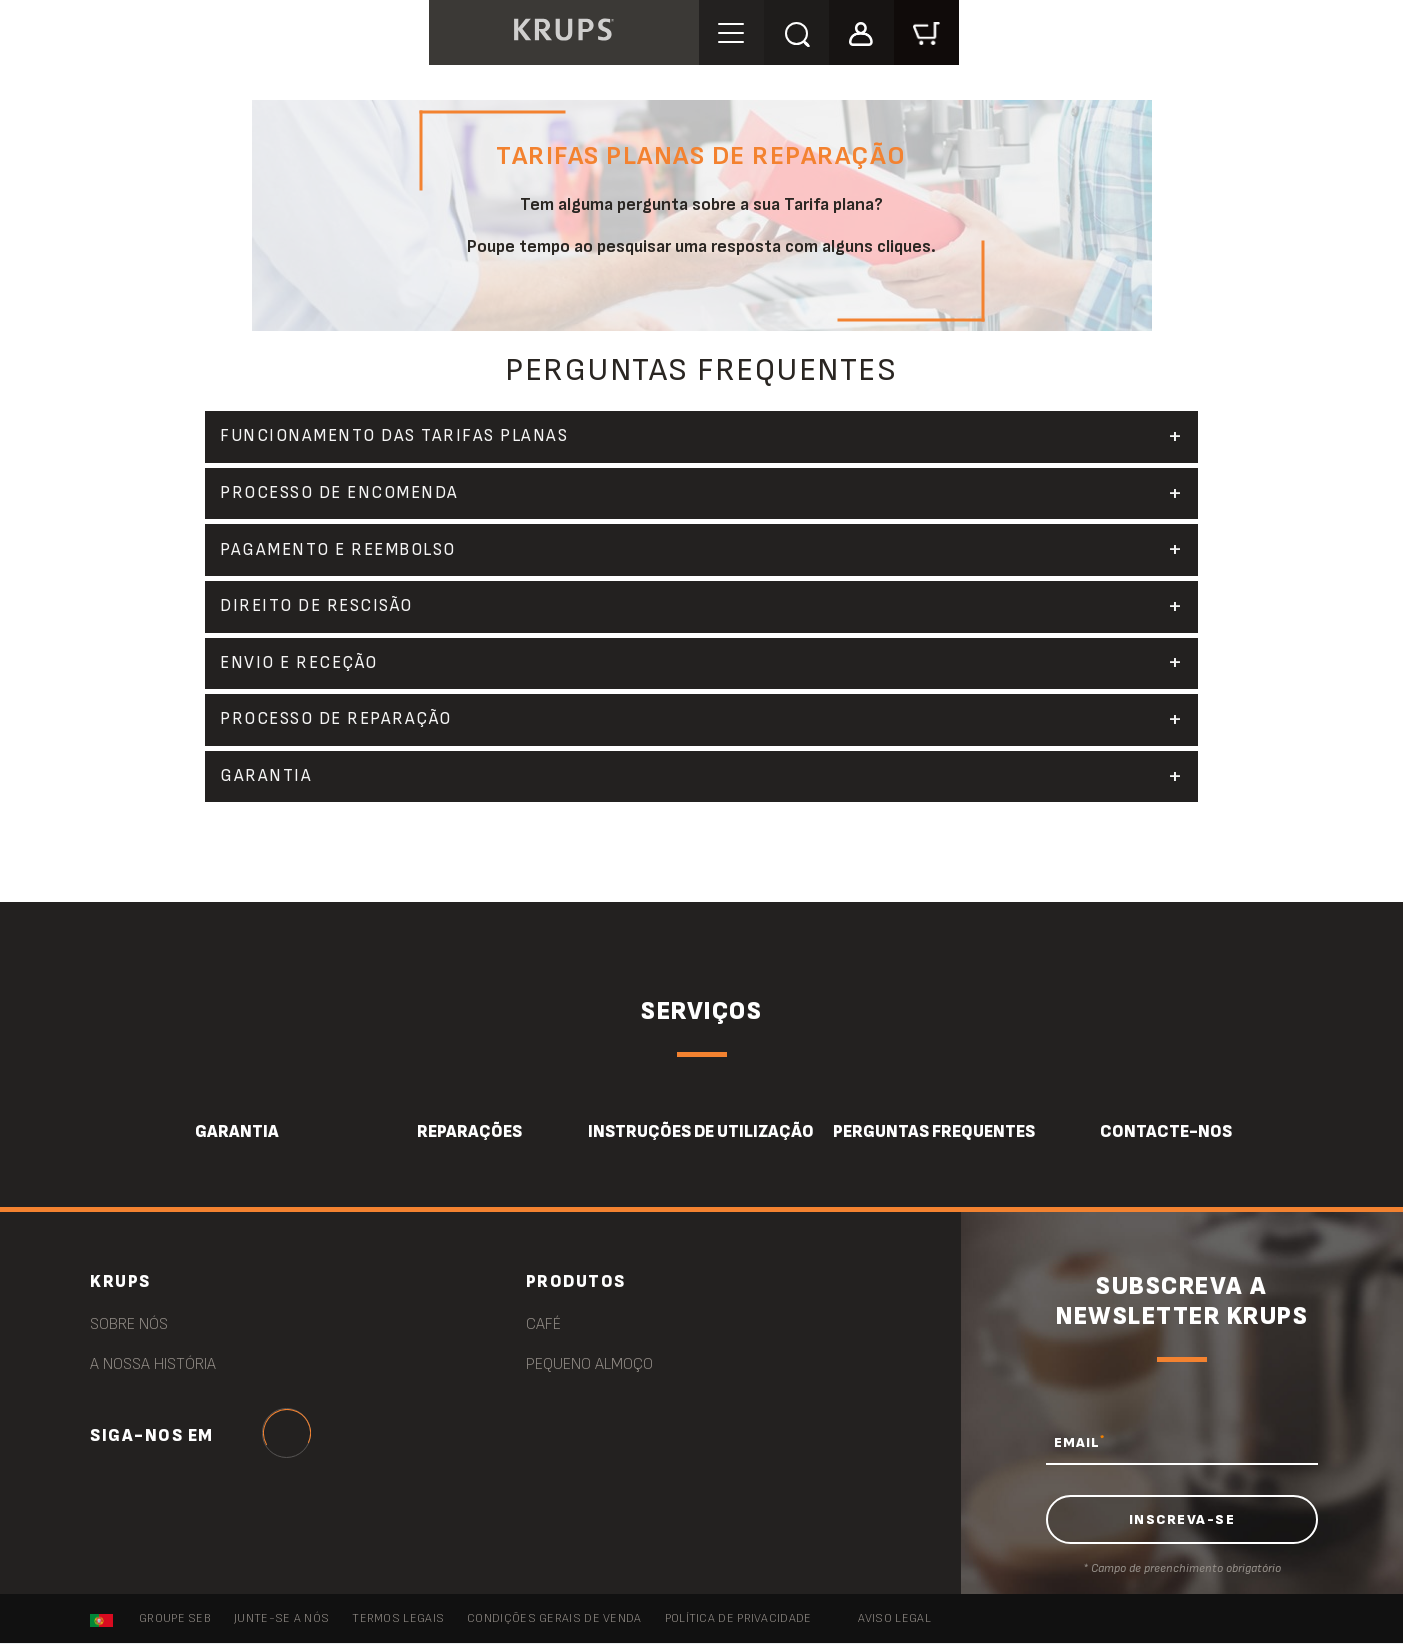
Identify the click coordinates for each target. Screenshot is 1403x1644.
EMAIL (1079, 1443)
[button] (864, 31)
